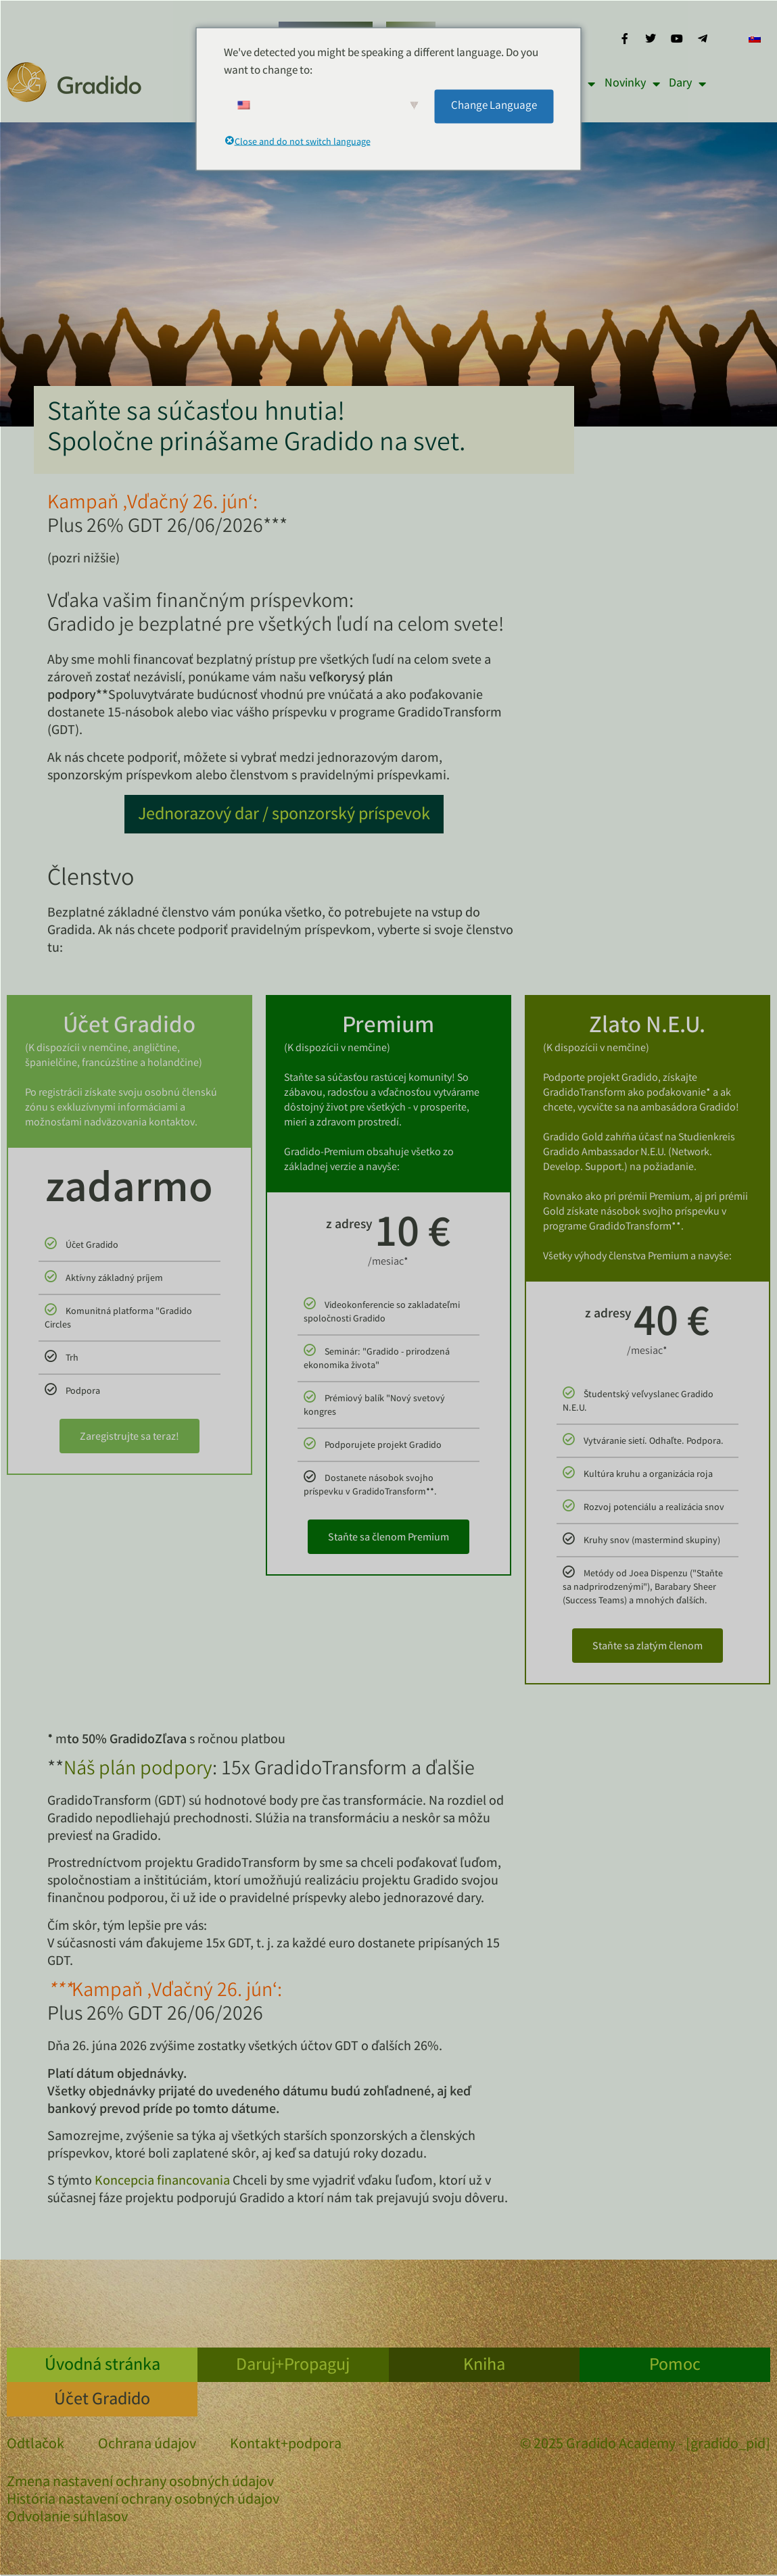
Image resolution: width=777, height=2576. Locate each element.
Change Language (494, 105)
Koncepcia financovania (162, 2181)
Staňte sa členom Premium (388, 1538)
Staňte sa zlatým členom (647, 1647)
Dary (687, 84)
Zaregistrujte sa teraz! (129, 1437)
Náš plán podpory (138, 1770)
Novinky (632, 84)
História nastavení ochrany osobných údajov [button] (143, 2501)
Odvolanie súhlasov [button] (67, 2518)
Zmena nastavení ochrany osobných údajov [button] (140, 2483)
